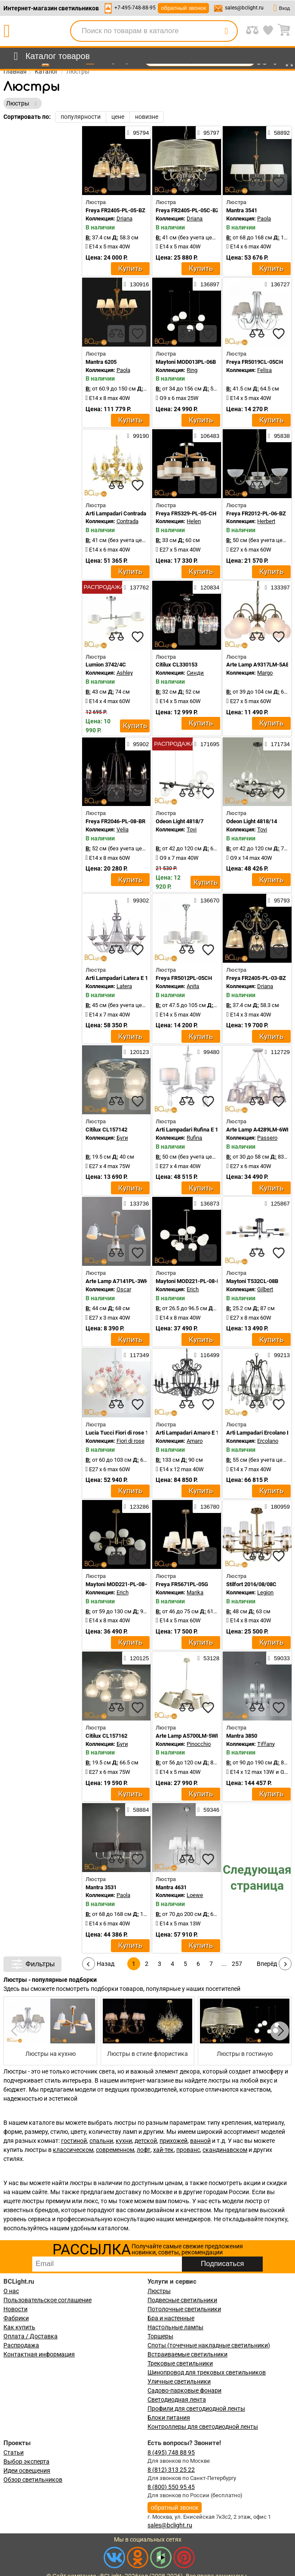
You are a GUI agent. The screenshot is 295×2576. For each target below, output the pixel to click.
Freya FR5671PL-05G (182, 1584)
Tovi (192, 829)
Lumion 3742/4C (106, 664)
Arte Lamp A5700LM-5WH (188, 1736)
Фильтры (32, 1964)
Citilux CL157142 (106, 1129)
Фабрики (16, 2318)
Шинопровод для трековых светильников (207, 2372)
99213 (279, 1355)
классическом (73, 2149)
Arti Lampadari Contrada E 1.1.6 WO (130, 513)
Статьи (13, 2452)
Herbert (266, 521)
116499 (206, 1355)
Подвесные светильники (182, 2300)
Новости (15, 2309)
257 (237, 1963)
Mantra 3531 (101, 1887)
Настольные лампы (175, 2327)
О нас (11, 2291)
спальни (101, 2140)
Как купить (19, 2327)
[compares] (116, 182)
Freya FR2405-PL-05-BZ (115, 210)
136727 (277, 284)
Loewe (195, 1895)
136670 (206, 900)
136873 (206, 1203)
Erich (193, 1289)
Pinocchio (199, 1744)
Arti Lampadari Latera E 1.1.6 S (124, 978)
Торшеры (160, 2336)
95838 (279, 435)
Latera (124, 986)
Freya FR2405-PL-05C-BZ (187, 210)
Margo (265, 673)
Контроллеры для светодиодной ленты (203, 2426)
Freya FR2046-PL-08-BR (115, 821)
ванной (200, 2140)
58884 (138, 1809)
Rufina (194, 1138)
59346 (208, 1809)
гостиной (74, 2140)
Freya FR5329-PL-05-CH (186, 513)
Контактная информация (39, 2354)
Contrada (127, 521)
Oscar (124, 1289)
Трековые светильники (180, 2363)
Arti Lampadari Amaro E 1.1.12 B (196, 1432)
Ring (192, 370)
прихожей (173, 2140)
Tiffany (266, 1744)
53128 (208, 1658)
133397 (277, 587)
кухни (124, 2140)
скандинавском (225, 2149)
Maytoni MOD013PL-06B (186, 362)
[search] (226, 31)
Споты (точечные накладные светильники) (209, 2345)
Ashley (125, 673)
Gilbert (265, 1289)
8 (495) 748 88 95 (171, 2452)
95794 (138, 132)
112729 (277, 1051)
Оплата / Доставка (30, 2336)
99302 (138, 900)
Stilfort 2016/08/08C (251, 1584)
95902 (138, 744)
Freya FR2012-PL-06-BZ (256, 513)
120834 (206, 587)
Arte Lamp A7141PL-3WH (117, 1281)
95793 (279, 900)
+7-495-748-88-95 (135, 8)
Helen (194, 521)
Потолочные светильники (184, 2309)
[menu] (50, 56)
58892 (279, 132)
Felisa (264, 370)
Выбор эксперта (26, 2461)
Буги (122, 1138)
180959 (277, 1506)
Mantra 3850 (241, 1736)
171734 (277, 744)
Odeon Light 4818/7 (179, 821)
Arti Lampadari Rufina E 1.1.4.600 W (200, 1129)
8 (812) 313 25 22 (171, 2469)
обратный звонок (183, 8)
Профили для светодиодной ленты (196, 2408)
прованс (188, 2149)
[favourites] (137, 182)
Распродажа (21, 2345)
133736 (136, 1203)
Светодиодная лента (177, 2399)
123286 (136, 1506)
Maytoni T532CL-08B (252, 1281)
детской (146, 2140)
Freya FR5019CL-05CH (254, 362)
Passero (267, 1138)
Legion (265, 1592)
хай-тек (163, 2149)
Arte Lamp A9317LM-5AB (257, 664)
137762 (136, 587)
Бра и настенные (171, 2318)
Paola (264, 218)
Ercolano (267, 1441)
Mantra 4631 (171, 1887)
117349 (136, 1355)
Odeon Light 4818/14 (251, 821)
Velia (123, 829)
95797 (208, 132)
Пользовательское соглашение (47, 2300)
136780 (206, 1506)
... (224, 1963)
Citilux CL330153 (176, 664)
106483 (206, 435)
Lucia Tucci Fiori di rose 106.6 (122, 1432)
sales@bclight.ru (244, 8)
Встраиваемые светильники (187, 2354)
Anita (193, 986)
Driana (124, 218)
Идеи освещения (26, 2470)
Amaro (195, 1441)
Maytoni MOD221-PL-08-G (118, 1584)
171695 (206, 744)
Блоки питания (169, 2417)
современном (115, 2149)
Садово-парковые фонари (184, 2390)
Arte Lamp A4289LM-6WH (258, 1129)
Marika (195, 1592)
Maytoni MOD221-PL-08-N (188, 1281)
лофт (144, 2149)
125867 (277, 1203)
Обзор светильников (32, 2479)
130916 (136, 284)
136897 (206, 284)
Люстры (159, 2291)
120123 (136, 1051)
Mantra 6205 (101, 362)
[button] (279, 2030)
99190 (138, 435)
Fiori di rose (130, 1441)
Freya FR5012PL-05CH (184, 978)
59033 (279, 1658)
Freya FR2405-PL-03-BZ (256, 978)
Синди (195, 673)
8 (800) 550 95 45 (171, 2486)
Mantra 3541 (241, 210)
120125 (136, 1658)
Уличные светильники (179, 2381)
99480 (208, 1051)
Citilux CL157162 (106, 1736)
